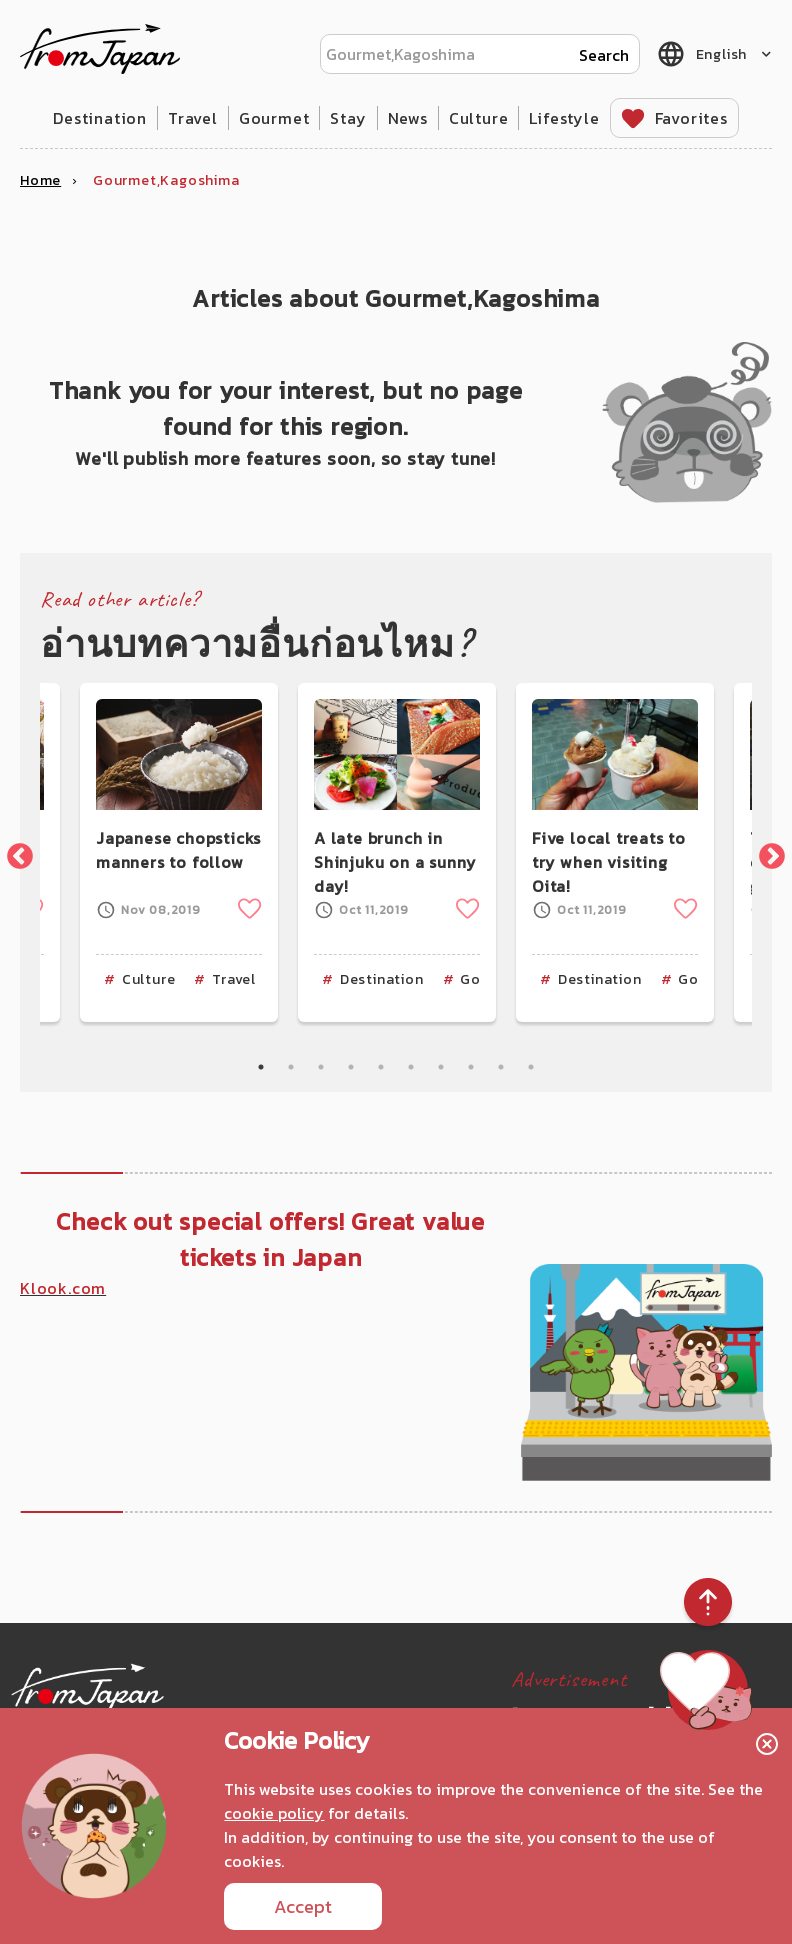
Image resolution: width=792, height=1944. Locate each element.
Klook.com (63, 1288)
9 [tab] (501, 1067)
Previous (15, 852)
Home (40, 180)
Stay (348, 118)
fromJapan (100, 49)
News (408, 118)
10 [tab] (531, 1067)
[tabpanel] (397, 852)
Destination (100, 118)
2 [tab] (291, 1067)
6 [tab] (411, 1067)
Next (767, 852)
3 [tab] (321, 1067)
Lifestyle (564, 118)
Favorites (691, 118)
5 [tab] (381, 1067)
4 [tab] (351, 1067)
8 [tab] (471, 1067)
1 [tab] (261, 1067)
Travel (193, 118)
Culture (479, 118)
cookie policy (274, 1813)
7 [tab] (441, 1067)
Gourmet (274, 118)
